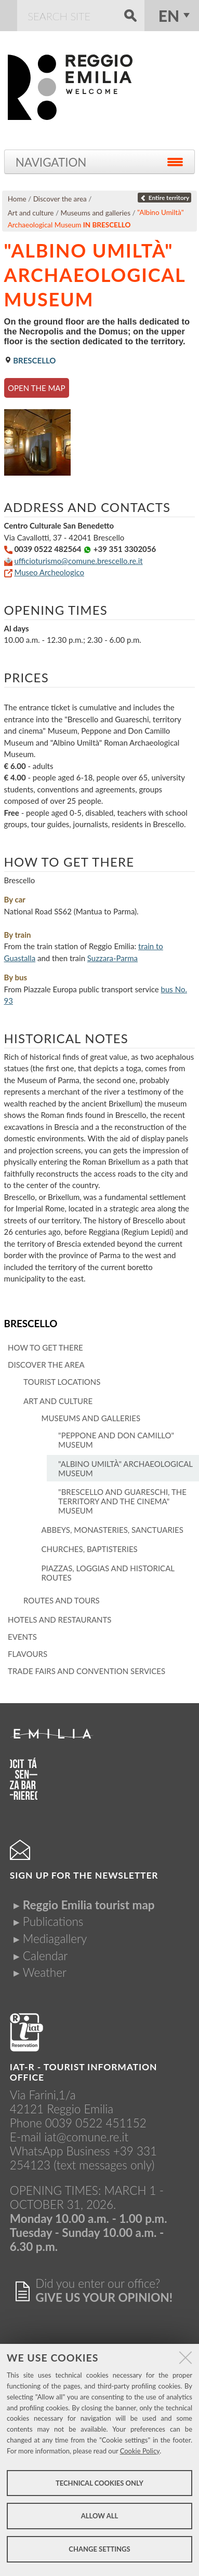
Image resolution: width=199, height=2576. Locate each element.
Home (17, 199)
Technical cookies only (99, 2483)
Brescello (31, 1323)
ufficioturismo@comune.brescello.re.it (78, 560)
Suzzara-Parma (112, 958)
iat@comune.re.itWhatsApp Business (69, 2144)
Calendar (45, 1956)
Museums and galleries (95, 213)
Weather (45, 1972)
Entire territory (164, 197)
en (168, 15)
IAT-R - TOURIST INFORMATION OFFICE (83, 2072)
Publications (53, 1921)
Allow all (99, 2516)
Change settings (99, 2549)
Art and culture (31, 213)
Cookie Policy (140, 2451)
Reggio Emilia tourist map (89, 1905)
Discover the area (60, 199)
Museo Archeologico (49, 572)
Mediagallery (55, 1939)
